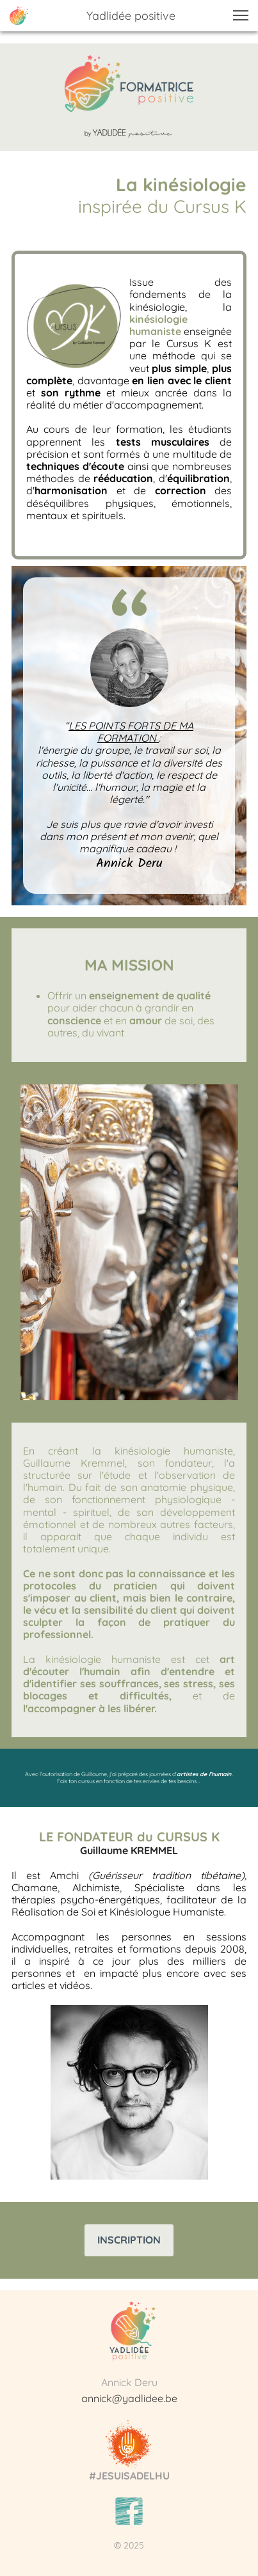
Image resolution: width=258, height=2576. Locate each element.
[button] (240, 15)
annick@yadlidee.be (129, 2398)
